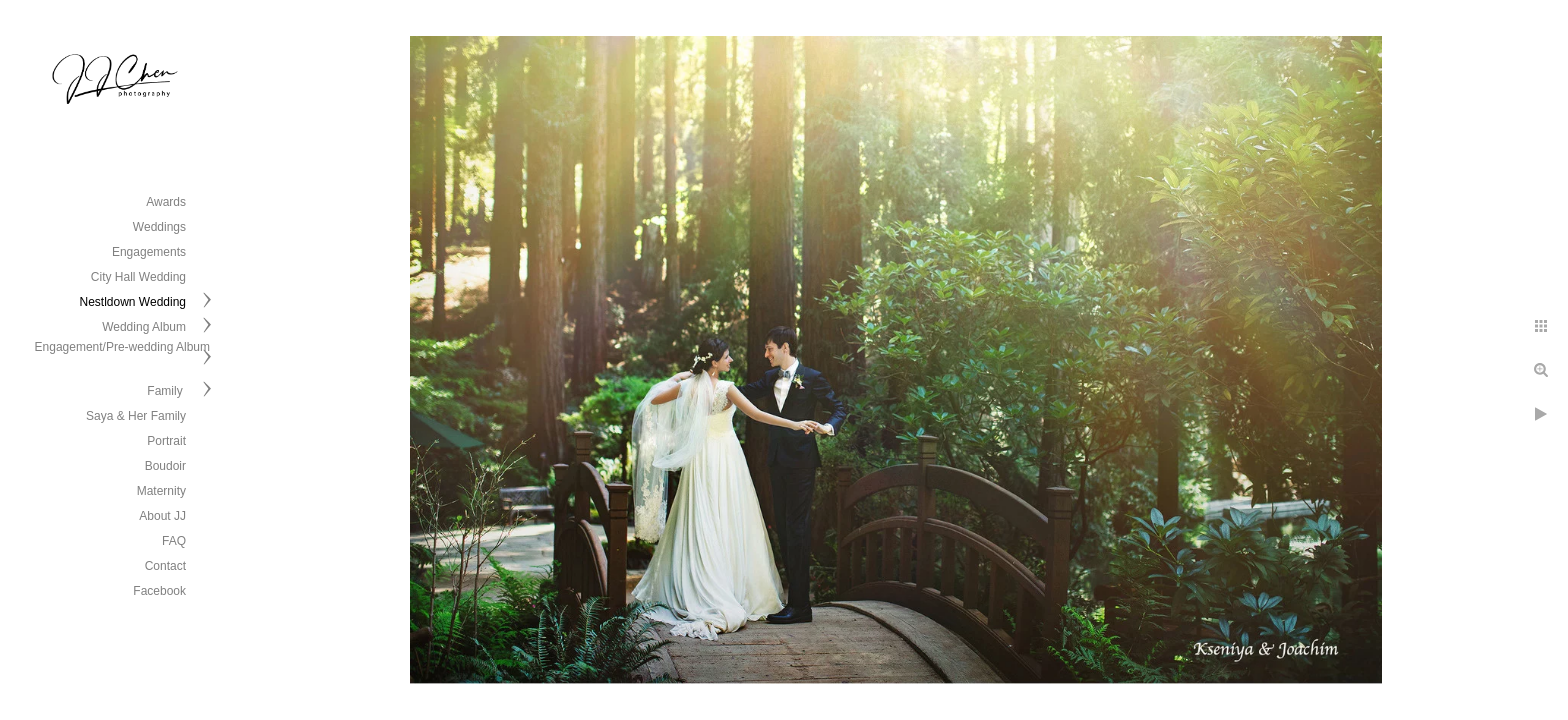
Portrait (166, 441)
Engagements (149, 252)
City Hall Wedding (138, 277)
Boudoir (165, 466)
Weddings (159, 227)
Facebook (159, 591)
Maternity (161, 491)
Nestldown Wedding (132, 302)
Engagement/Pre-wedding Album (122, 347)
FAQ (174, 541)
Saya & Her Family (136, 416)
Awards (166, 202)
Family (166, 391)
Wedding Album (144, 327)
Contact (165, 566)
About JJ (162, 516)
